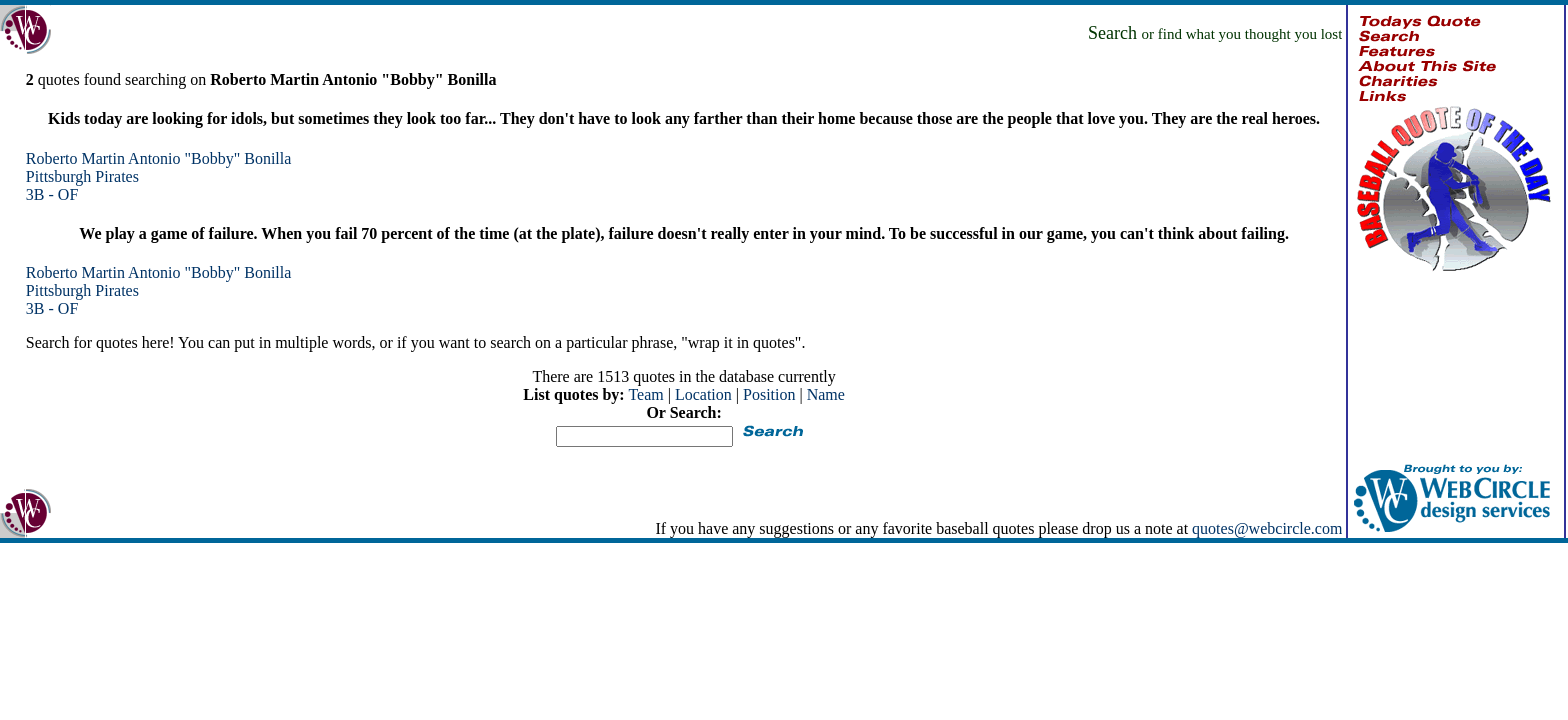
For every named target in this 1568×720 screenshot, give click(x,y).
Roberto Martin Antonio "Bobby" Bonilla (159, 158)
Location (703, 394)
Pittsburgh (59, 176)
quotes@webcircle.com (1267, 528)
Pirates (117, 176)
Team (645, 394)
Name (826, 394)
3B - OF (52, 194)
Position (769, 394)
